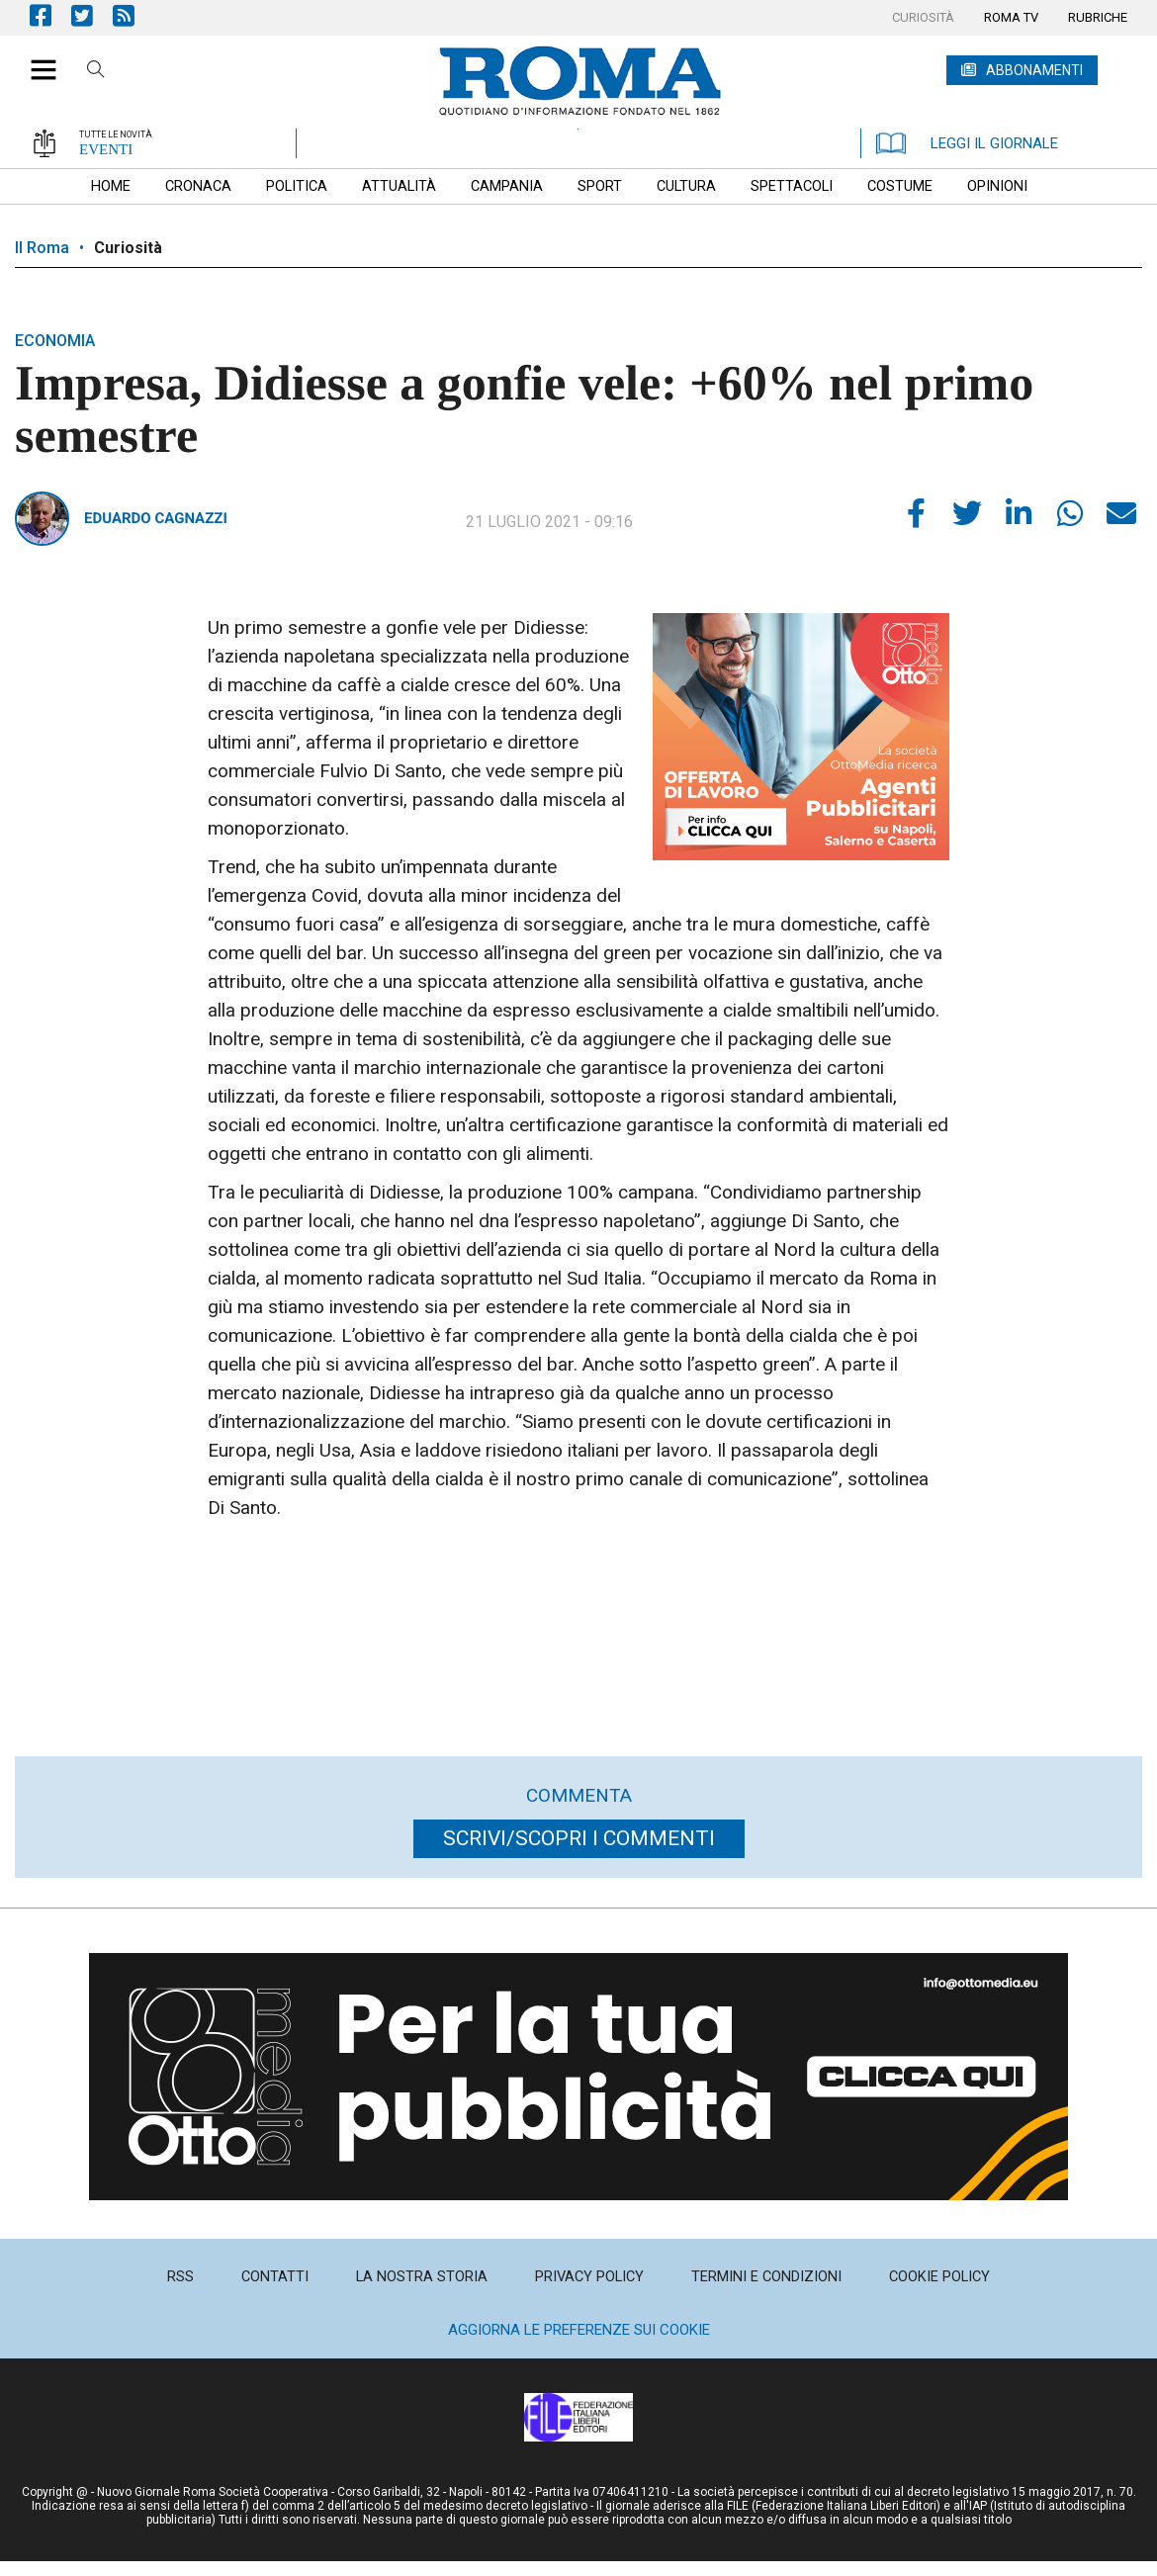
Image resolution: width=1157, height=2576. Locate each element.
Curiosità (128, 247)
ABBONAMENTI (1034, 70)
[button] (36, 59)
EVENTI (106, 149)
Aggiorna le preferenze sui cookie (579, 2330)
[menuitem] (923, 18)
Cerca (96, 72)
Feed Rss (133, 15)
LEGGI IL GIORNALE (967, 143)
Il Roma (42, 247)
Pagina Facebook (50, 15)
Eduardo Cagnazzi (155, 518)
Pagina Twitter (92, 15)
